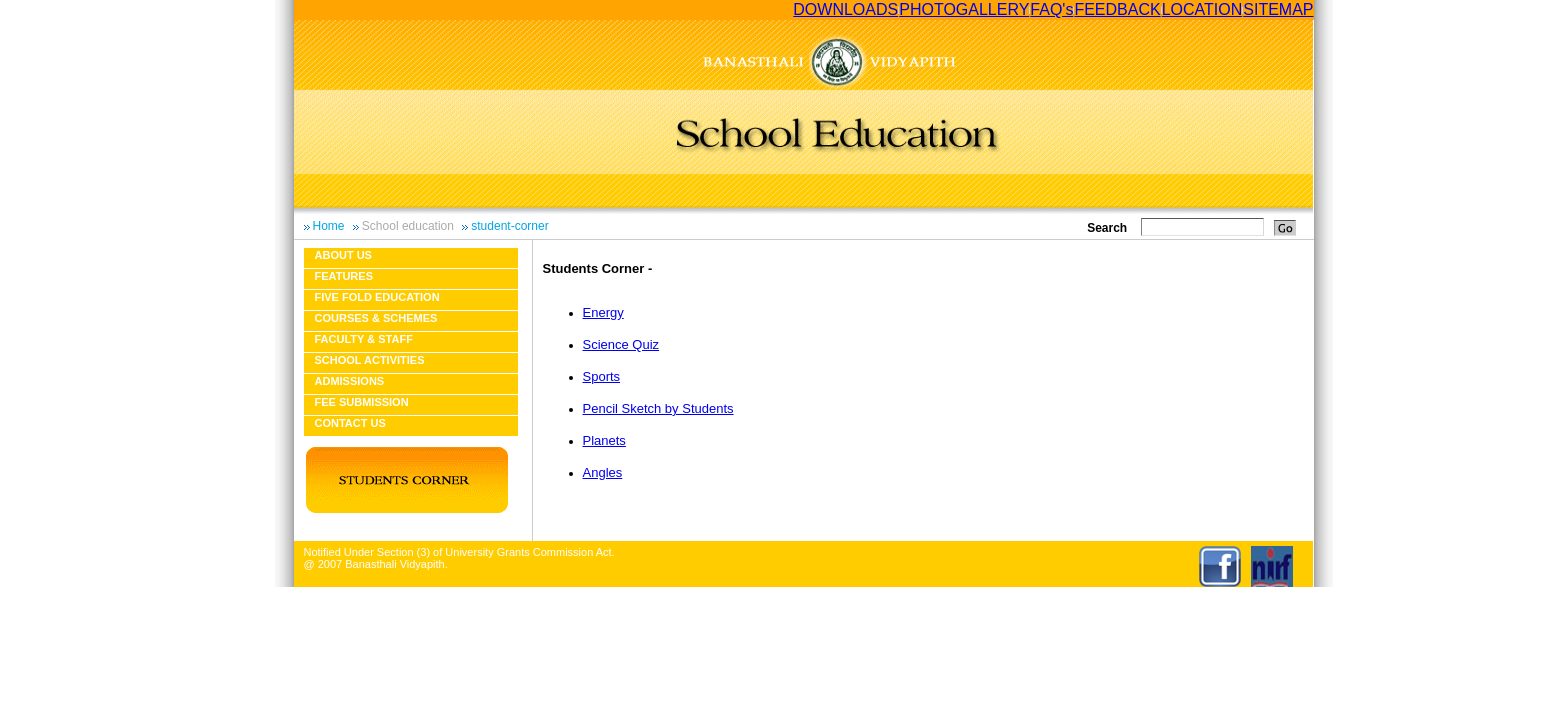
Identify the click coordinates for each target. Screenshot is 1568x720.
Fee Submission (362, 402)
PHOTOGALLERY (964, 9)
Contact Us (350, 423)
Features (344, 276)
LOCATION (1202, 9)
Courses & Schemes (376, 318)
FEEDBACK (1117, 9)
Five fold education (377, 297)
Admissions (350, 381)
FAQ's (1051, 9)
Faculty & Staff (364, 339)
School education (408, 226)
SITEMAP (1278, 9)
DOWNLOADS (845, 9)
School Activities (370, 360)
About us (343, 255)
